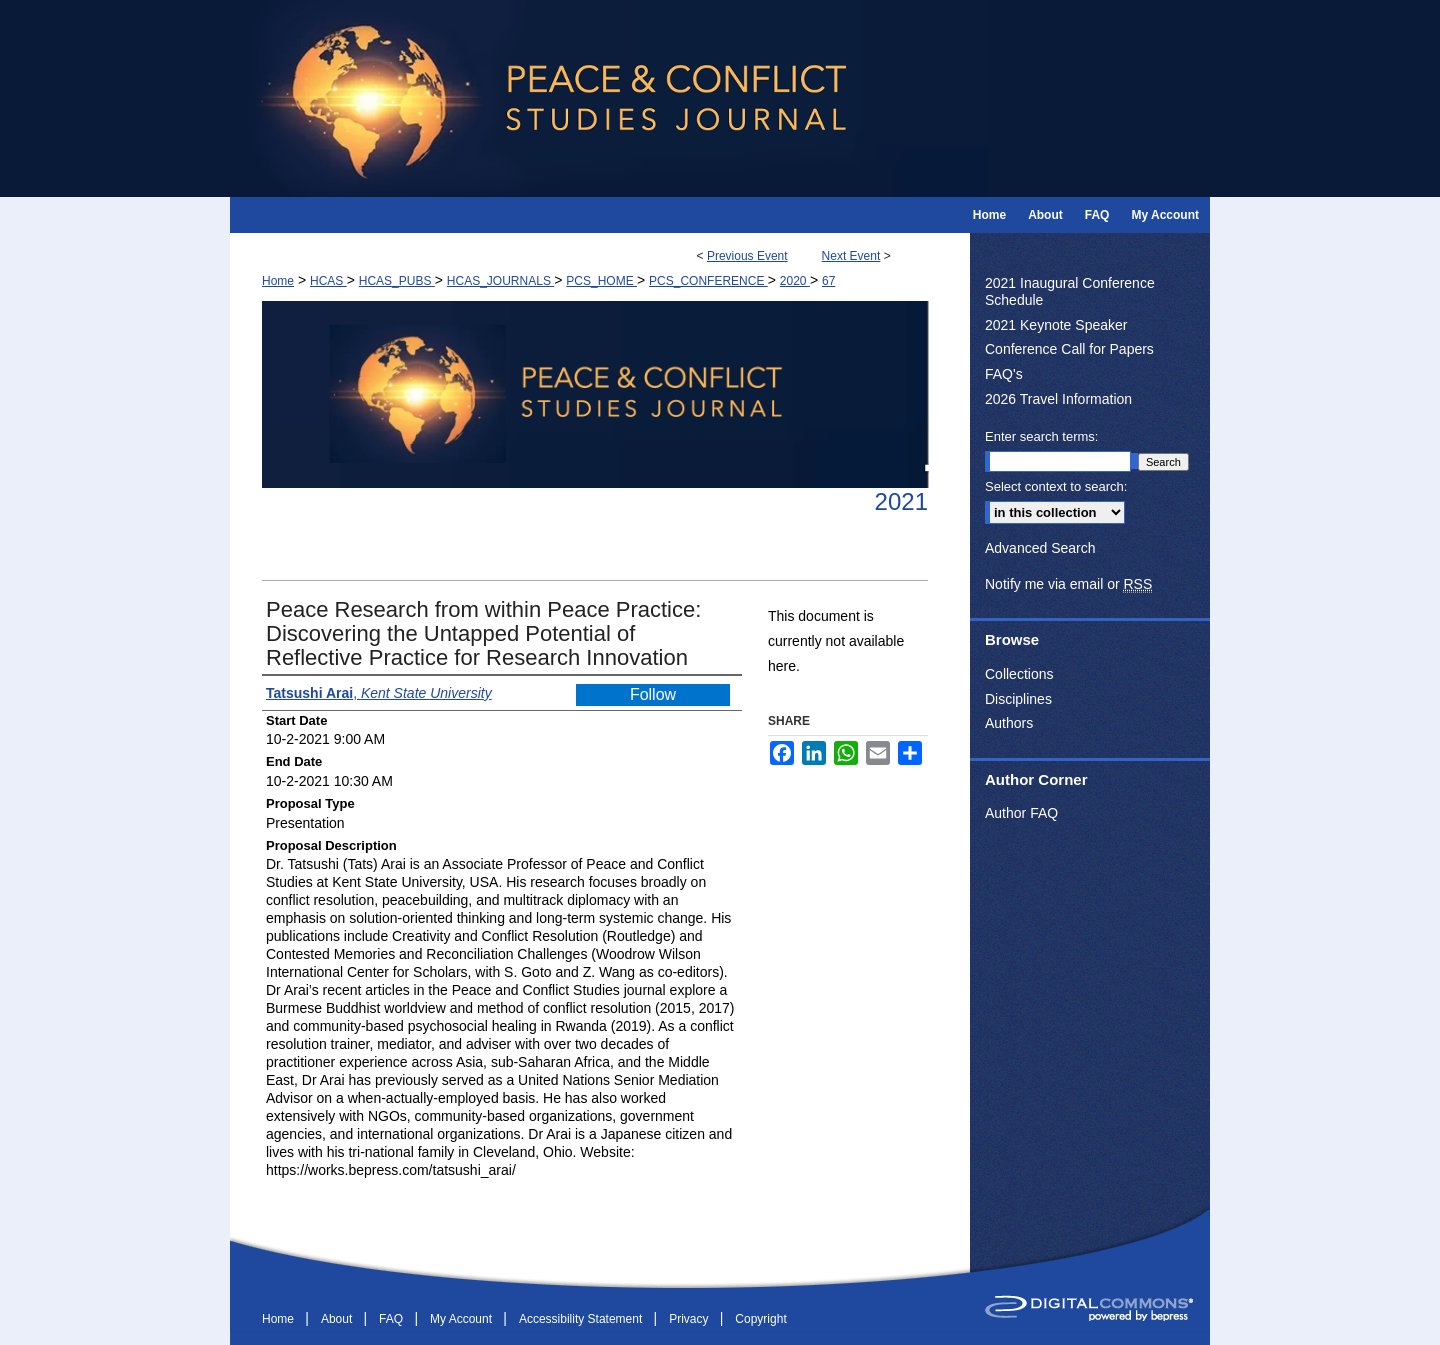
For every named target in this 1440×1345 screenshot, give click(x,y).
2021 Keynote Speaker (1056, 325)
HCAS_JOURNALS (500, 281)
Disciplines (1018, 699)
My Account (462, 1319)
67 (828, 281)
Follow (653, 694)
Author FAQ (1021, 813)
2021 (901, 501)
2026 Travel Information (1058, 399)
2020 (795, 281)
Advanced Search (1040, 548)
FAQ (392, 1319)
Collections (1019, 674)
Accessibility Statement (582, 1319)
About (338, 1319)
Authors (1009, 723)
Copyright (760, 1319)
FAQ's (1004, 374)
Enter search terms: (1041, 436)
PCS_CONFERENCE (708, 281)
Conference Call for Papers (1069, 349)
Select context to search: (1056, 486)
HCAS (328, 281)
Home (278, 281)
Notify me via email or (1068, 584)
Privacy (690, 1319)
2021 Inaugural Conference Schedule (1070, 291)
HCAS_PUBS (397, 281)
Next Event (851, 256)
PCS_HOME (601, 281)
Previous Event (747, 256)
